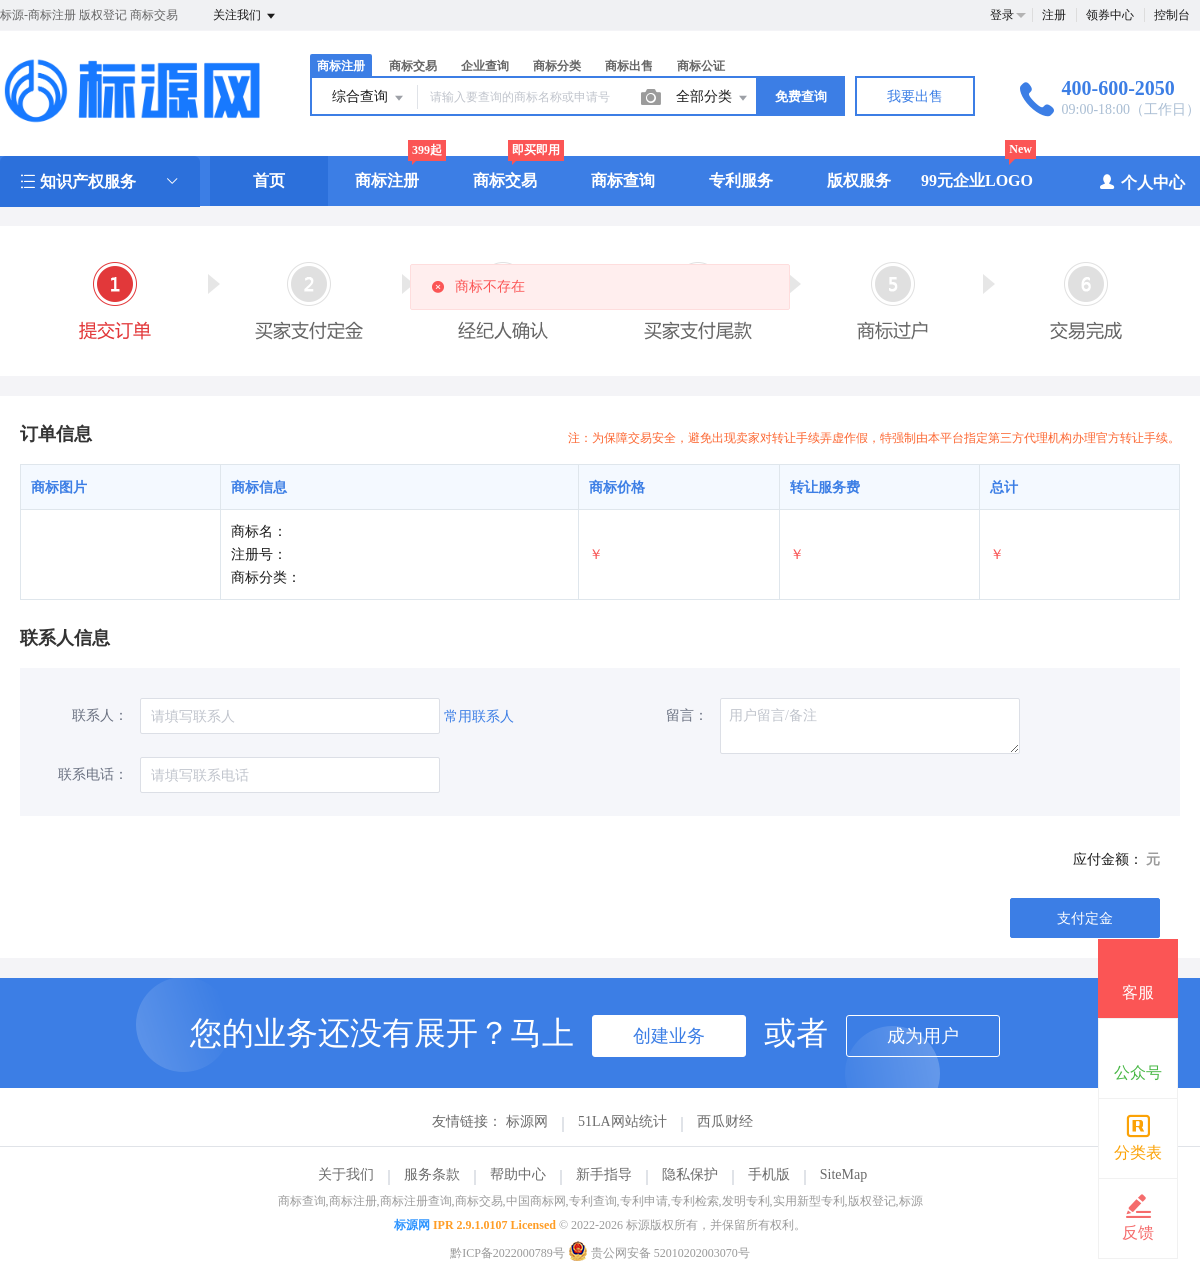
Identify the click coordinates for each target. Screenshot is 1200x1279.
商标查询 (623, 180)
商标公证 (701, 66)
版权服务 (859, 180)
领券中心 (1110, 15)
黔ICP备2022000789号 (507, 1253)
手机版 (769, 1174)
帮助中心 (518, 1174)
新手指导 (604, 1174)
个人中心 (1141, 181)
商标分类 (557, 66)
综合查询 (369, 98)
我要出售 (915, 96)
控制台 (1172, 15)
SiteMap (843, 1174)
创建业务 (669, 1036)
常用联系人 (479, 716)
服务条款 (432, 1174)
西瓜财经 (725, 1121)
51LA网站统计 (622, 1121)
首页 (269, 180)
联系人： (100, 715)
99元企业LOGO (977, 180)
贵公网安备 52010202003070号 (659, 1253)
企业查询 (485, 66)
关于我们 (346, 1174)
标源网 (527, 1121)
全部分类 (713, 98)
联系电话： (93, 774)
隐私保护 (690, 1174)
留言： (687, 715)
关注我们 (245, 16)
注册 (1054, 15)
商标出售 (629, 66)
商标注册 (341, 66)
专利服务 (741, 180)
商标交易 (413, 66)
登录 (1002, 15)
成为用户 (923, 1036)
